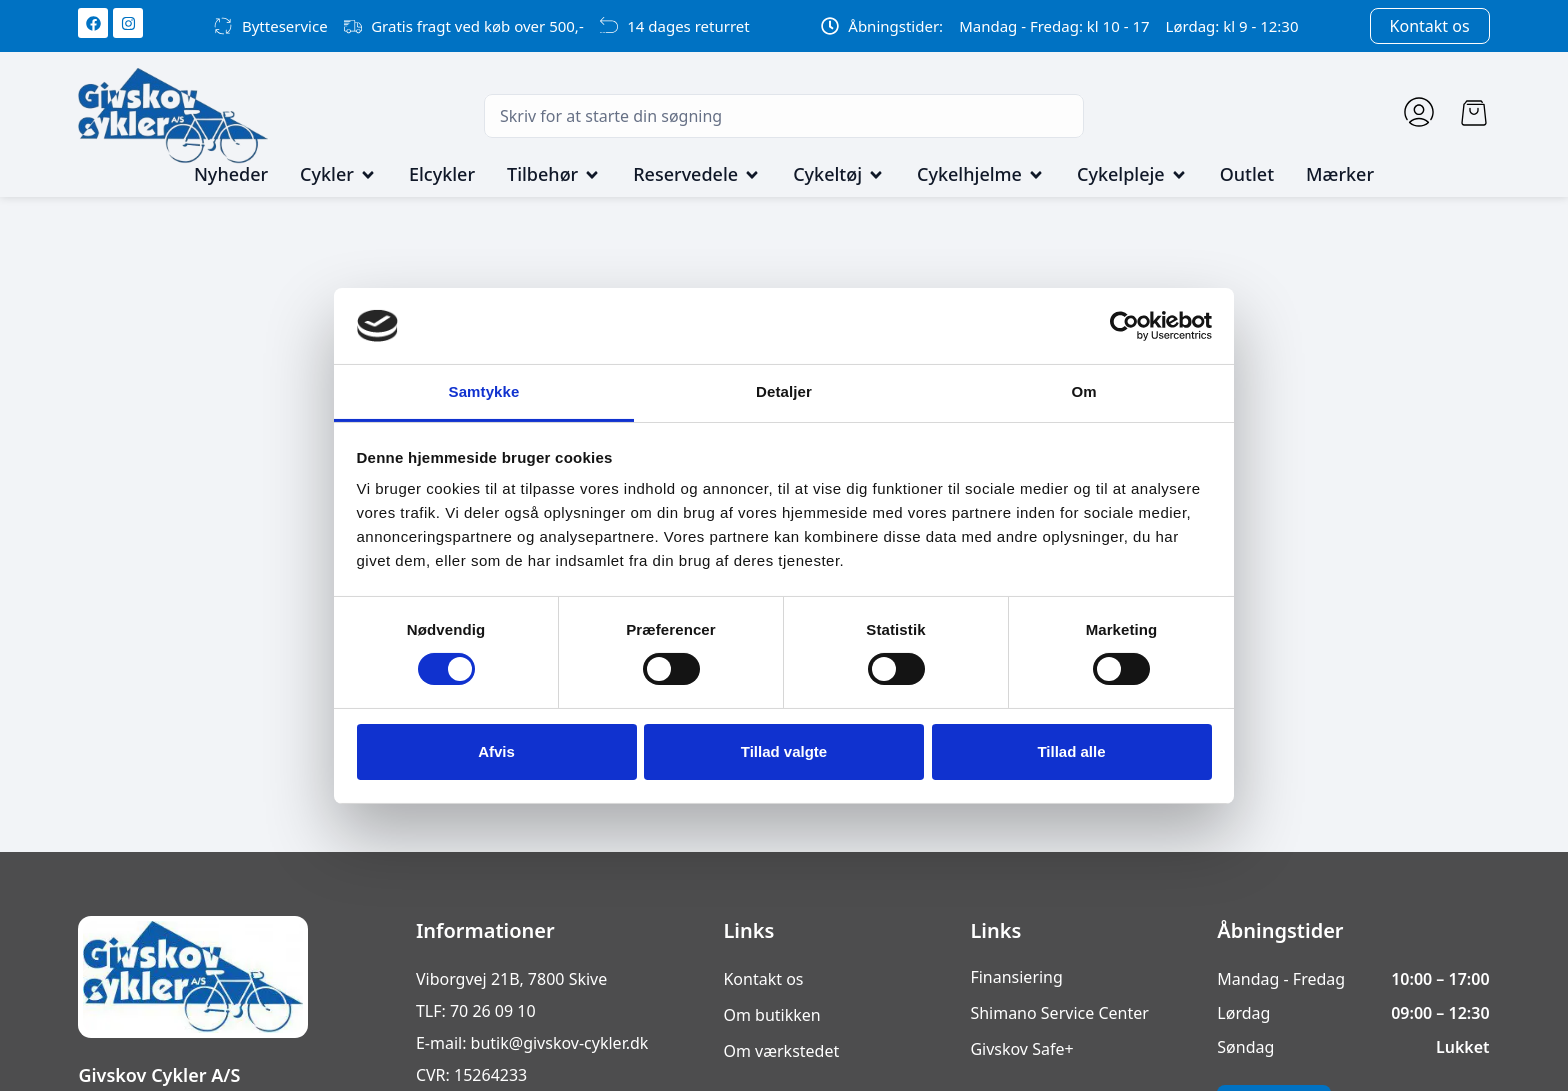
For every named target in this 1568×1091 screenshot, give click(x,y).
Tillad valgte (784, 751)
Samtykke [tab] (484, 391)
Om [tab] (1083, 391)
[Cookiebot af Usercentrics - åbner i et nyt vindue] (1124, 326)
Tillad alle (1071, 751)
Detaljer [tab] (784, 391)
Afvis (496, 751)
